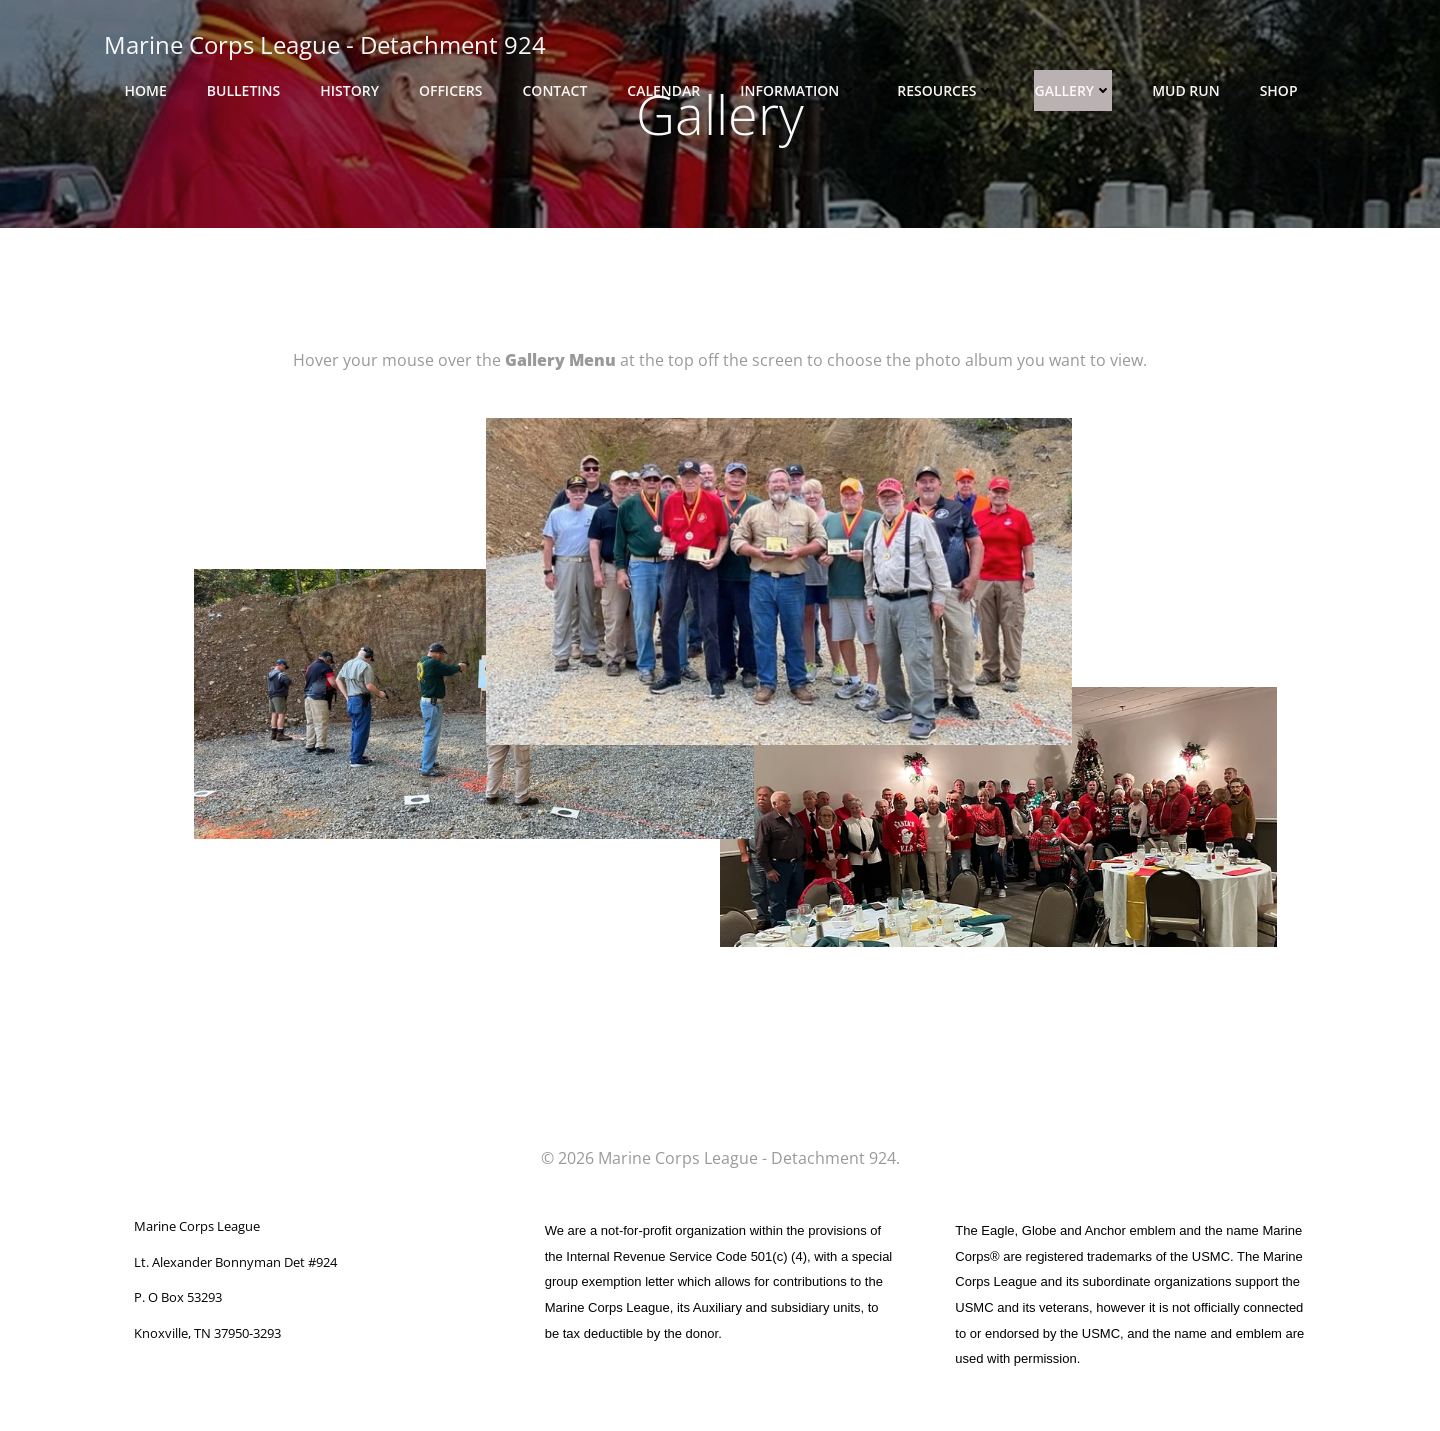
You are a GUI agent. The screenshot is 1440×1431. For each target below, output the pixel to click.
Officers (451, 90)
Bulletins (244, 90)
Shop (1288, 90)
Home (146, 90)
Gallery (1073, 90)
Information (798, 90)
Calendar (663, 90)
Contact (554, 90)
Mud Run (1186, 90)
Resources (945, 90)
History (349, 90)
